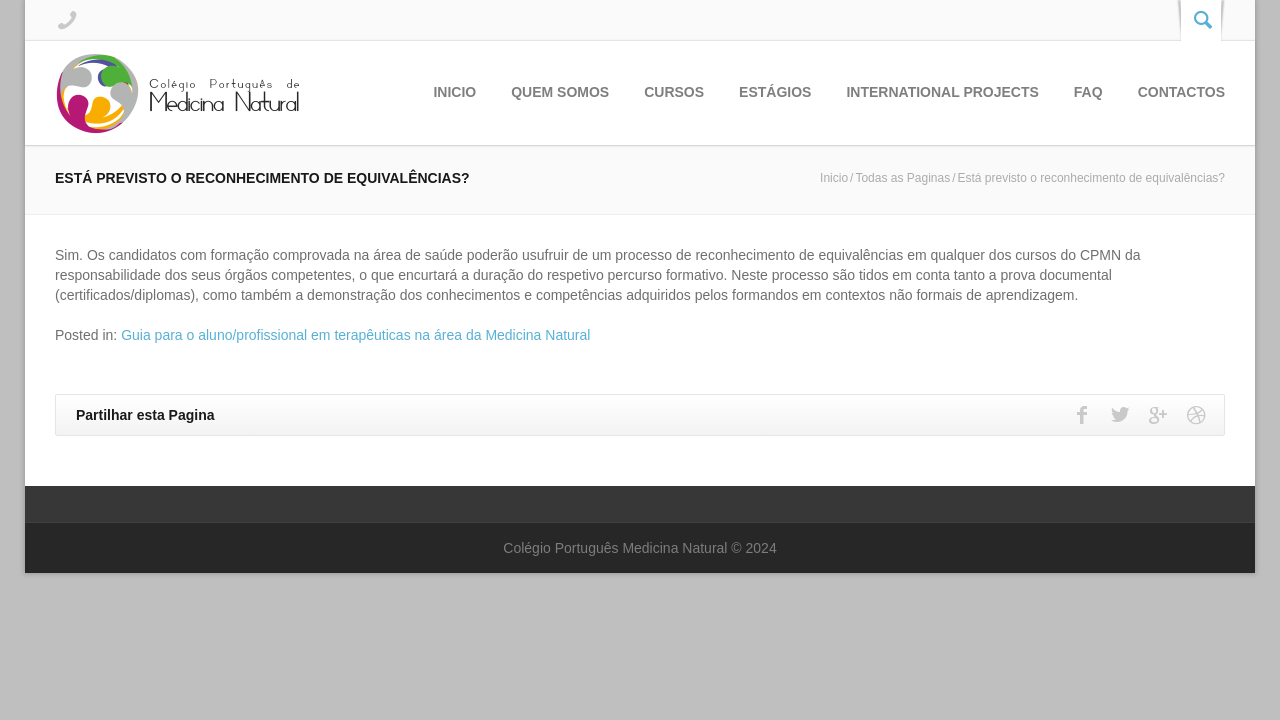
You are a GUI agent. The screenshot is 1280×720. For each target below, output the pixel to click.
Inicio (454, 92)
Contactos (1181, 92)
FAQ (1088, 92)
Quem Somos (560, 92)
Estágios (775, 92)
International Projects (942, 92)
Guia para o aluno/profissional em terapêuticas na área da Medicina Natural (355, 335)
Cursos (674, 92)
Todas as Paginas (902, 178)
